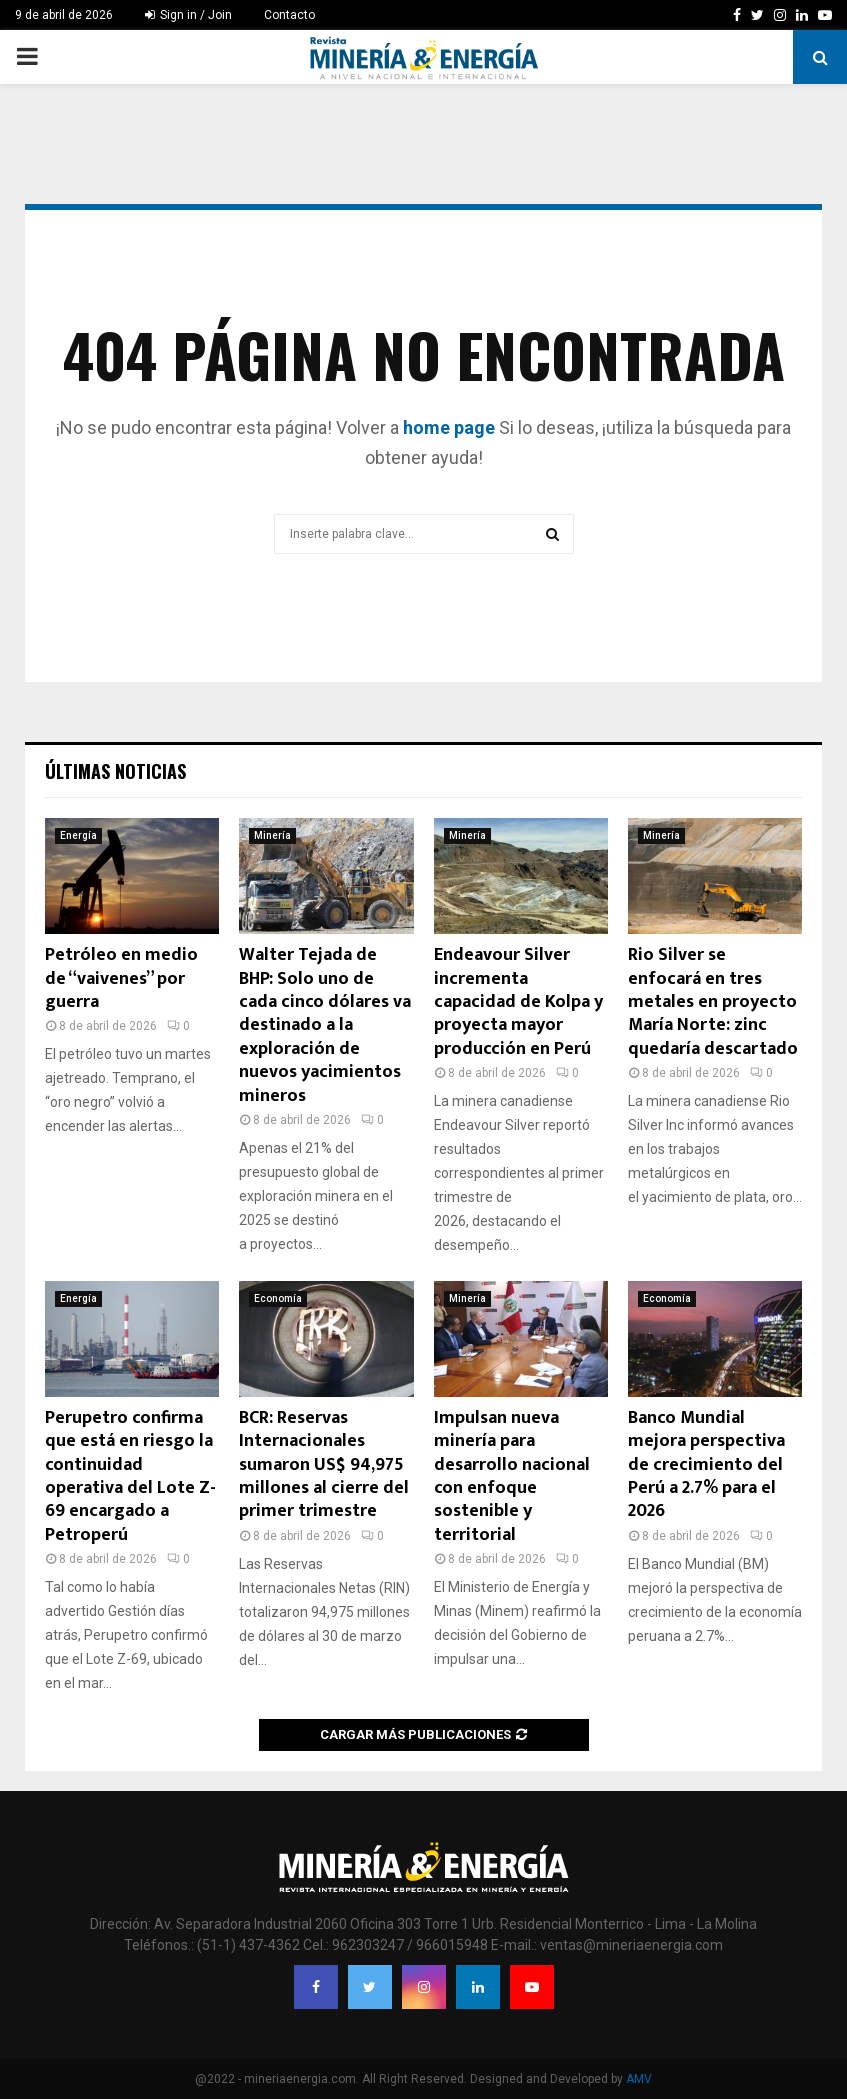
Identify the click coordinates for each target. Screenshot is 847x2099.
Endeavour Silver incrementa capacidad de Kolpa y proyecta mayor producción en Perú (518, 1002)
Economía (278, 1298)
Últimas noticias (115, 771)
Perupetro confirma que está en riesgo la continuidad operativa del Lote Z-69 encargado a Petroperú (130, 1476)
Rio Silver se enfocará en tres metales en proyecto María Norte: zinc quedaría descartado (713, 1002)
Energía (78, 835)
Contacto (289, 15)
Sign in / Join (188, 15)
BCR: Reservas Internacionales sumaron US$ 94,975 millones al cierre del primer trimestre (324, 1465)
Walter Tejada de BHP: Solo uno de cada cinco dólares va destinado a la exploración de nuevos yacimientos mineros (325, 1025)
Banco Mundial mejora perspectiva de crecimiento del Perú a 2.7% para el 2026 (706, 1465)
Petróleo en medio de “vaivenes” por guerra (121, 978)
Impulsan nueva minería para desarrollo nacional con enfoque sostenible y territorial (512, 1476)
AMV (639, 2079)
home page (449, 427)
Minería (272, 835)
